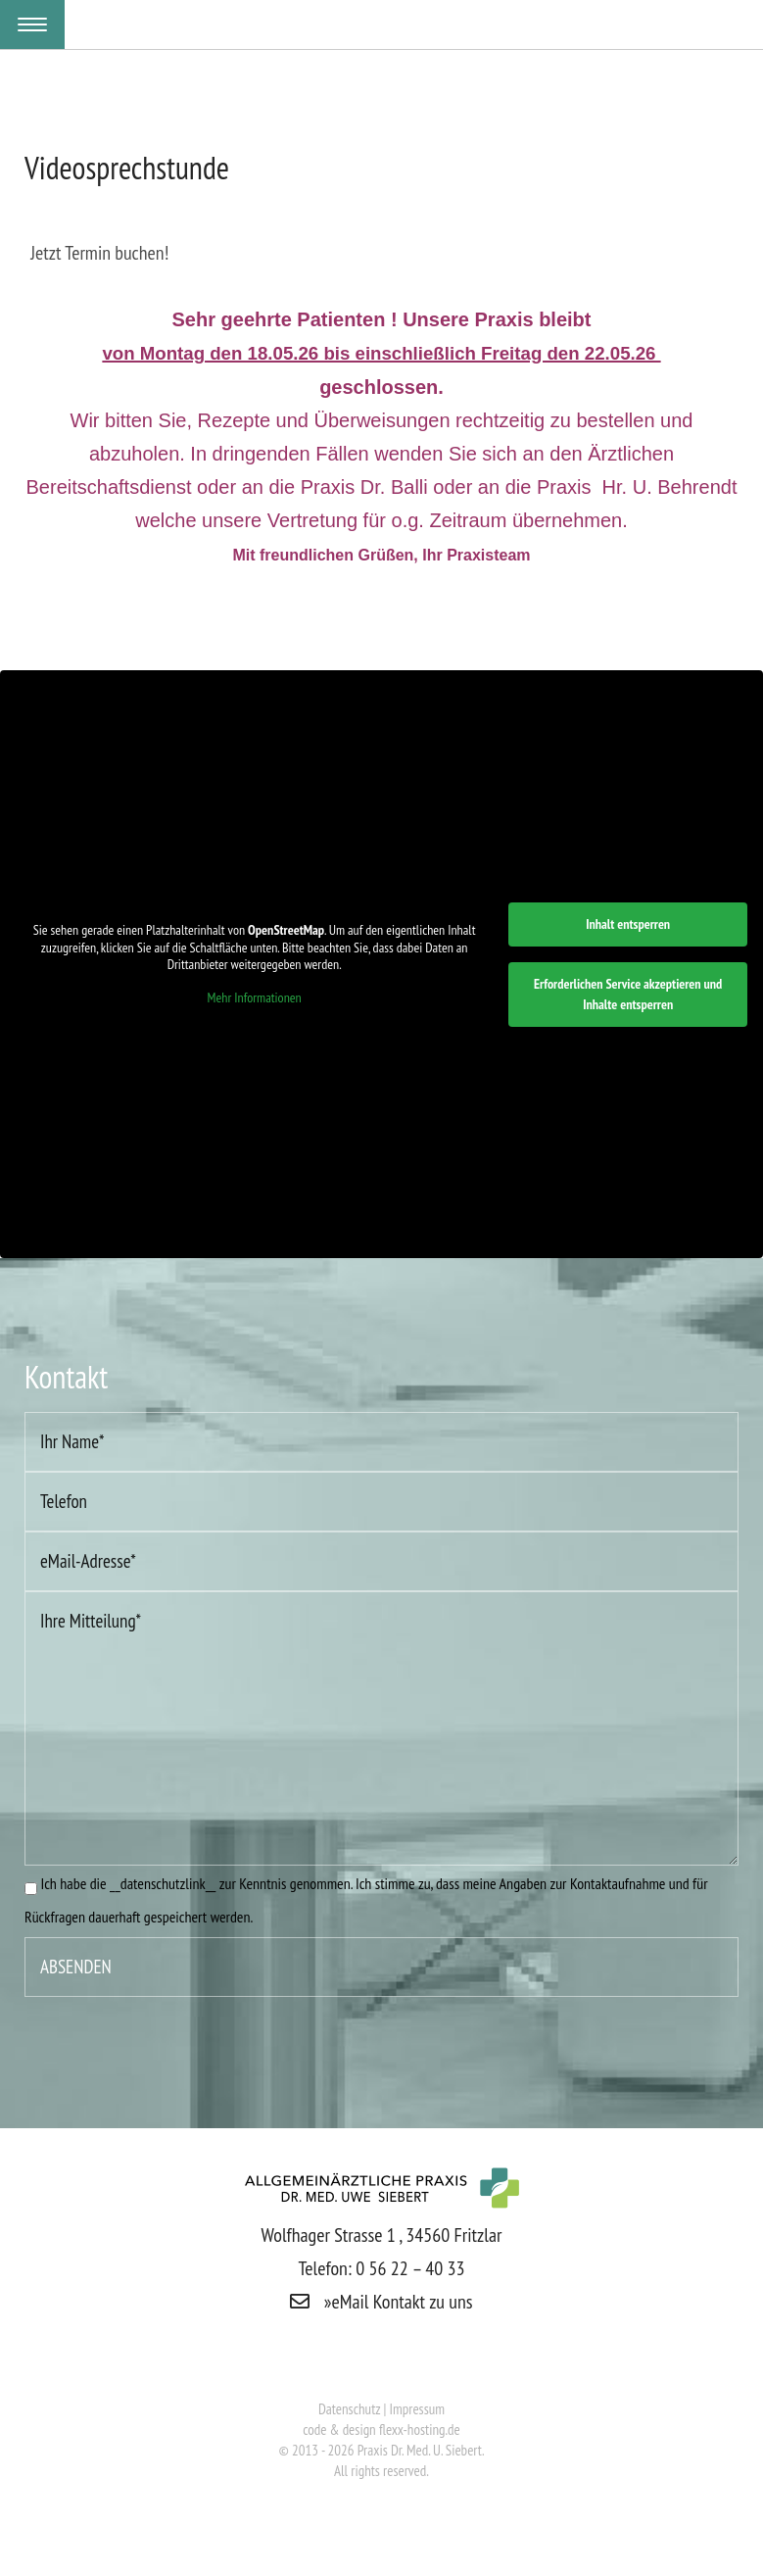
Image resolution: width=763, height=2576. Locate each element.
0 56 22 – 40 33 (410, 2268)
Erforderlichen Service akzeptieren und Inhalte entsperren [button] (628, 994)
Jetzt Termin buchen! (99, 253)
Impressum (418, 2409)
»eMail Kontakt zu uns (381, 2301)
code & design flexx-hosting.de (381, 2429)
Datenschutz (351, 2409)
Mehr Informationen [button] (255, 998)
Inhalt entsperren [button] (628, 924)
